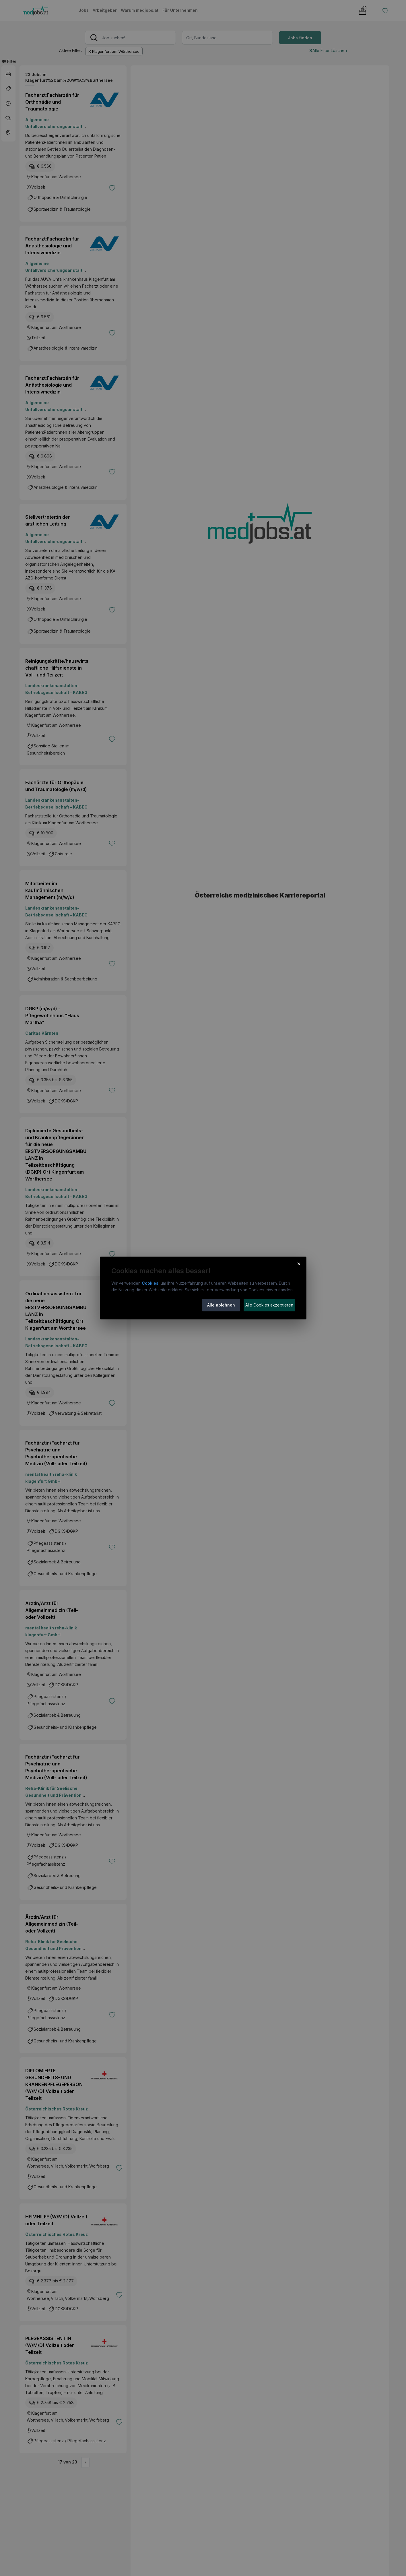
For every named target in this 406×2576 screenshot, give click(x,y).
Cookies (150, 1283)
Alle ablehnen (221, 1304)
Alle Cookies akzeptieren (269, 1304)
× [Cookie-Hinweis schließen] (299, 1263)
